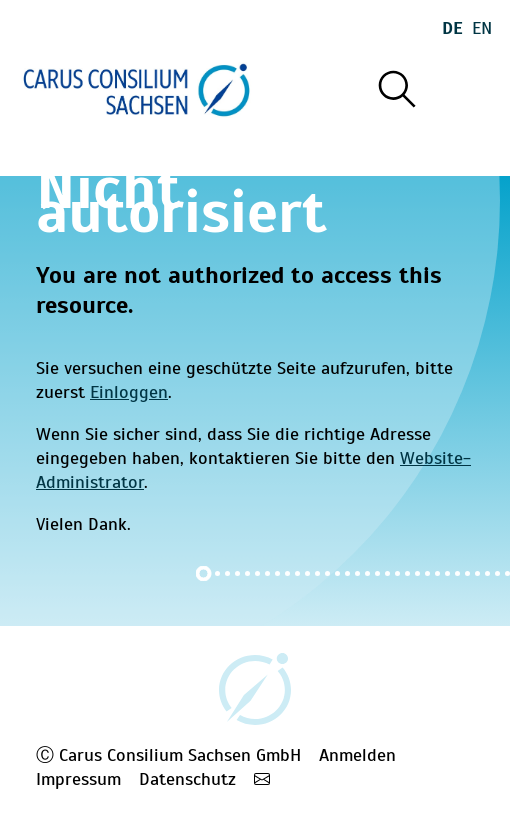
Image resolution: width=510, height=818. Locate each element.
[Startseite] (136, 90)
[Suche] (396, 90)
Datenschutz (187, 779)
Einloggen (129, 392)
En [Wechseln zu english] (482, 28)
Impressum (78, 779)
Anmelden (357, 755)
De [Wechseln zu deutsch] (452, 28)
